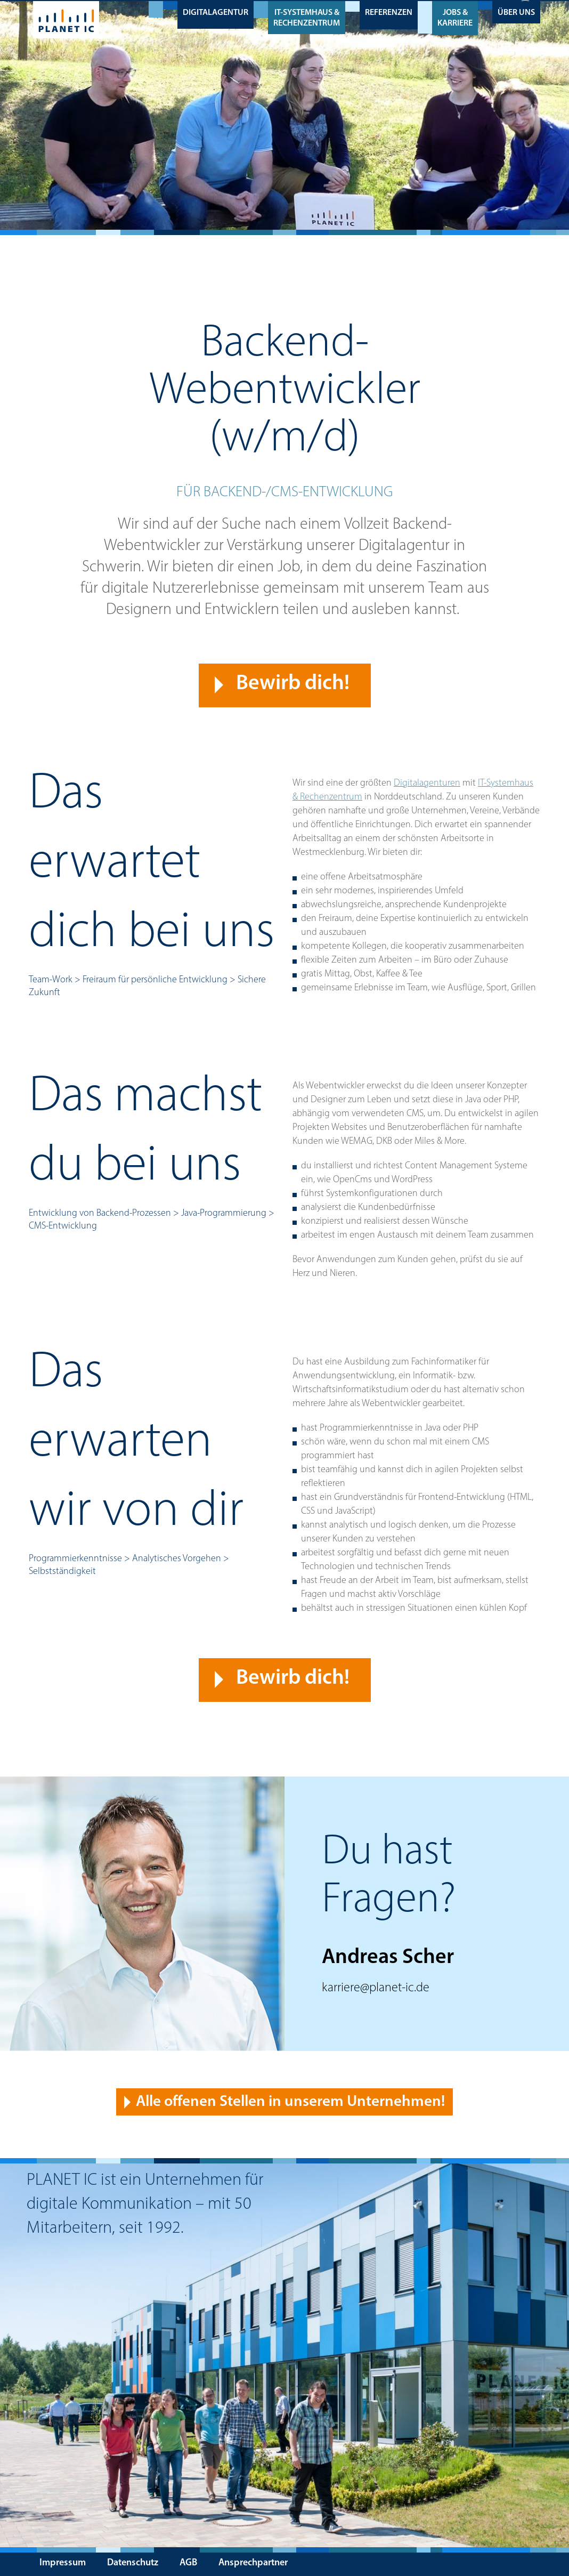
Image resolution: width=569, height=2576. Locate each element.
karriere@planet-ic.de (375, 1988)
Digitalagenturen (427, 783)
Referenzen (388, 11)
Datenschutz (132, 2563)
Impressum (62, 2563)
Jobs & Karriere (455, 17)
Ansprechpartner (253, 2563)
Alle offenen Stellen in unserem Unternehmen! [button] (290, 2101)
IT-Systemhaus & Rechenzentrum (306, 17)
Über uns (516, 11)
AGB (188, 2563)
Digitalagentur (215, 11)
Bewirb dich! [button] (292, 683)
